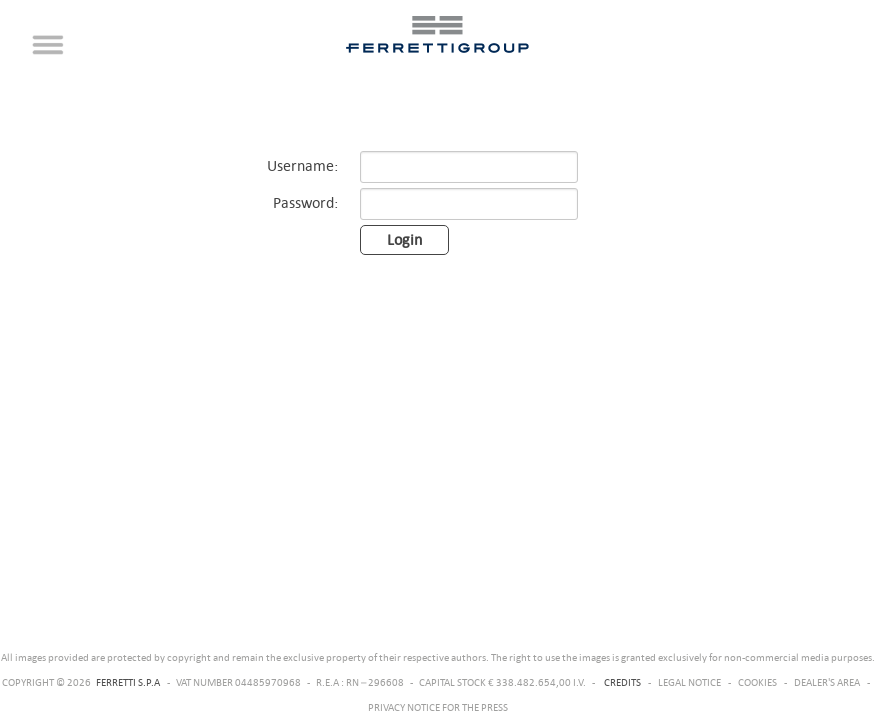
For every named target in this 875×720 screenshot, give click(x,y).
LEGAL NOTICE (689, 682)
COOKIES (757, 682)
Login (404, 239)
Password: (305, 202)
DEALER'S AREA (827, 682)
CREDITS (622, 682)
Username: (302, 165)
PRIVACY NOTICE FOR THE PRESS (438, 707)
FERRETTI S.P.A (128, 682)
